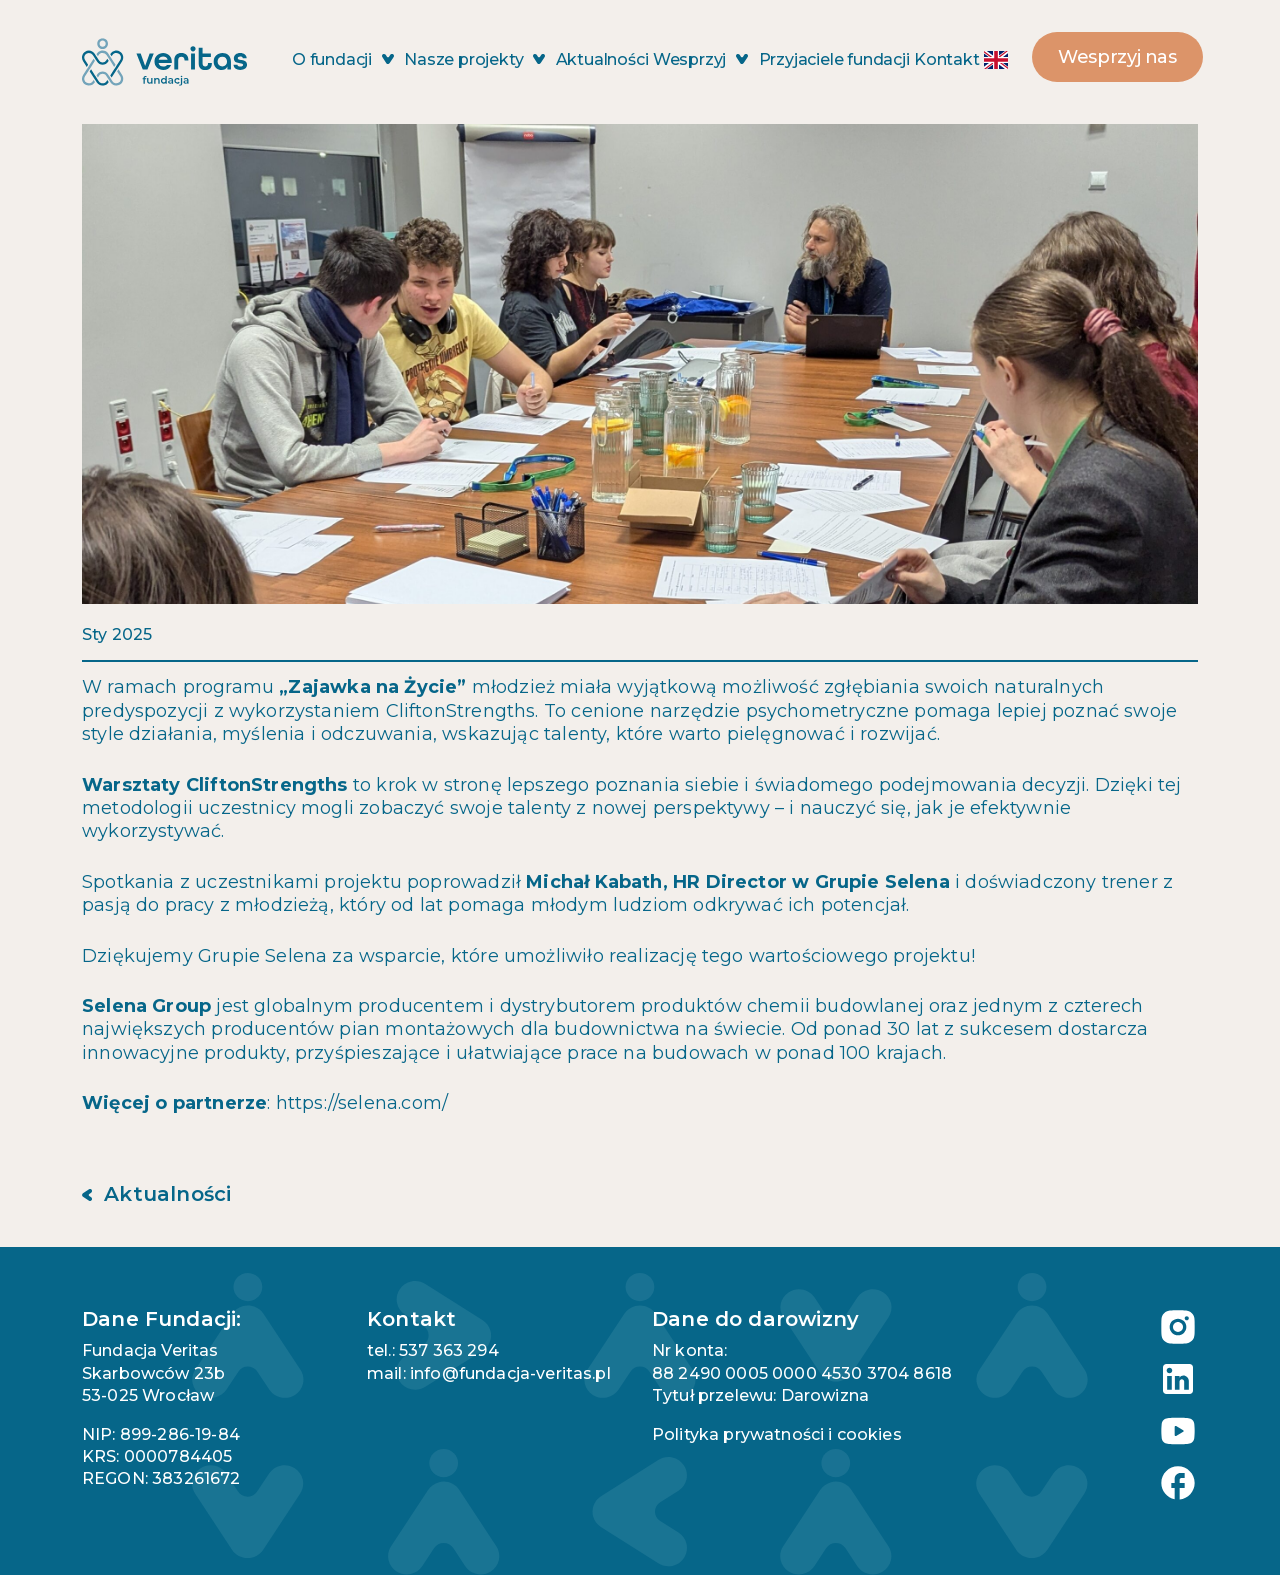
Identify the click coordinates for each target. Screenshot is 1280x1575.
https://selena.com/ (362, 1103)
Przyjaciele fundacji (834, 59)
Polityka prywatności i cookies (777, 1434)
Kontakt (947, 59)
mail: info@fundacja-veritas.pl (489, 1373)
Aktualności (602, 59)
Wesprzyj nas (1117, 57)
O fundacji (343, 59)
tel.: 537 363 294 (433, 1350)
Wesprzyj (700, 59)
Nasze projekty (474, 59)
